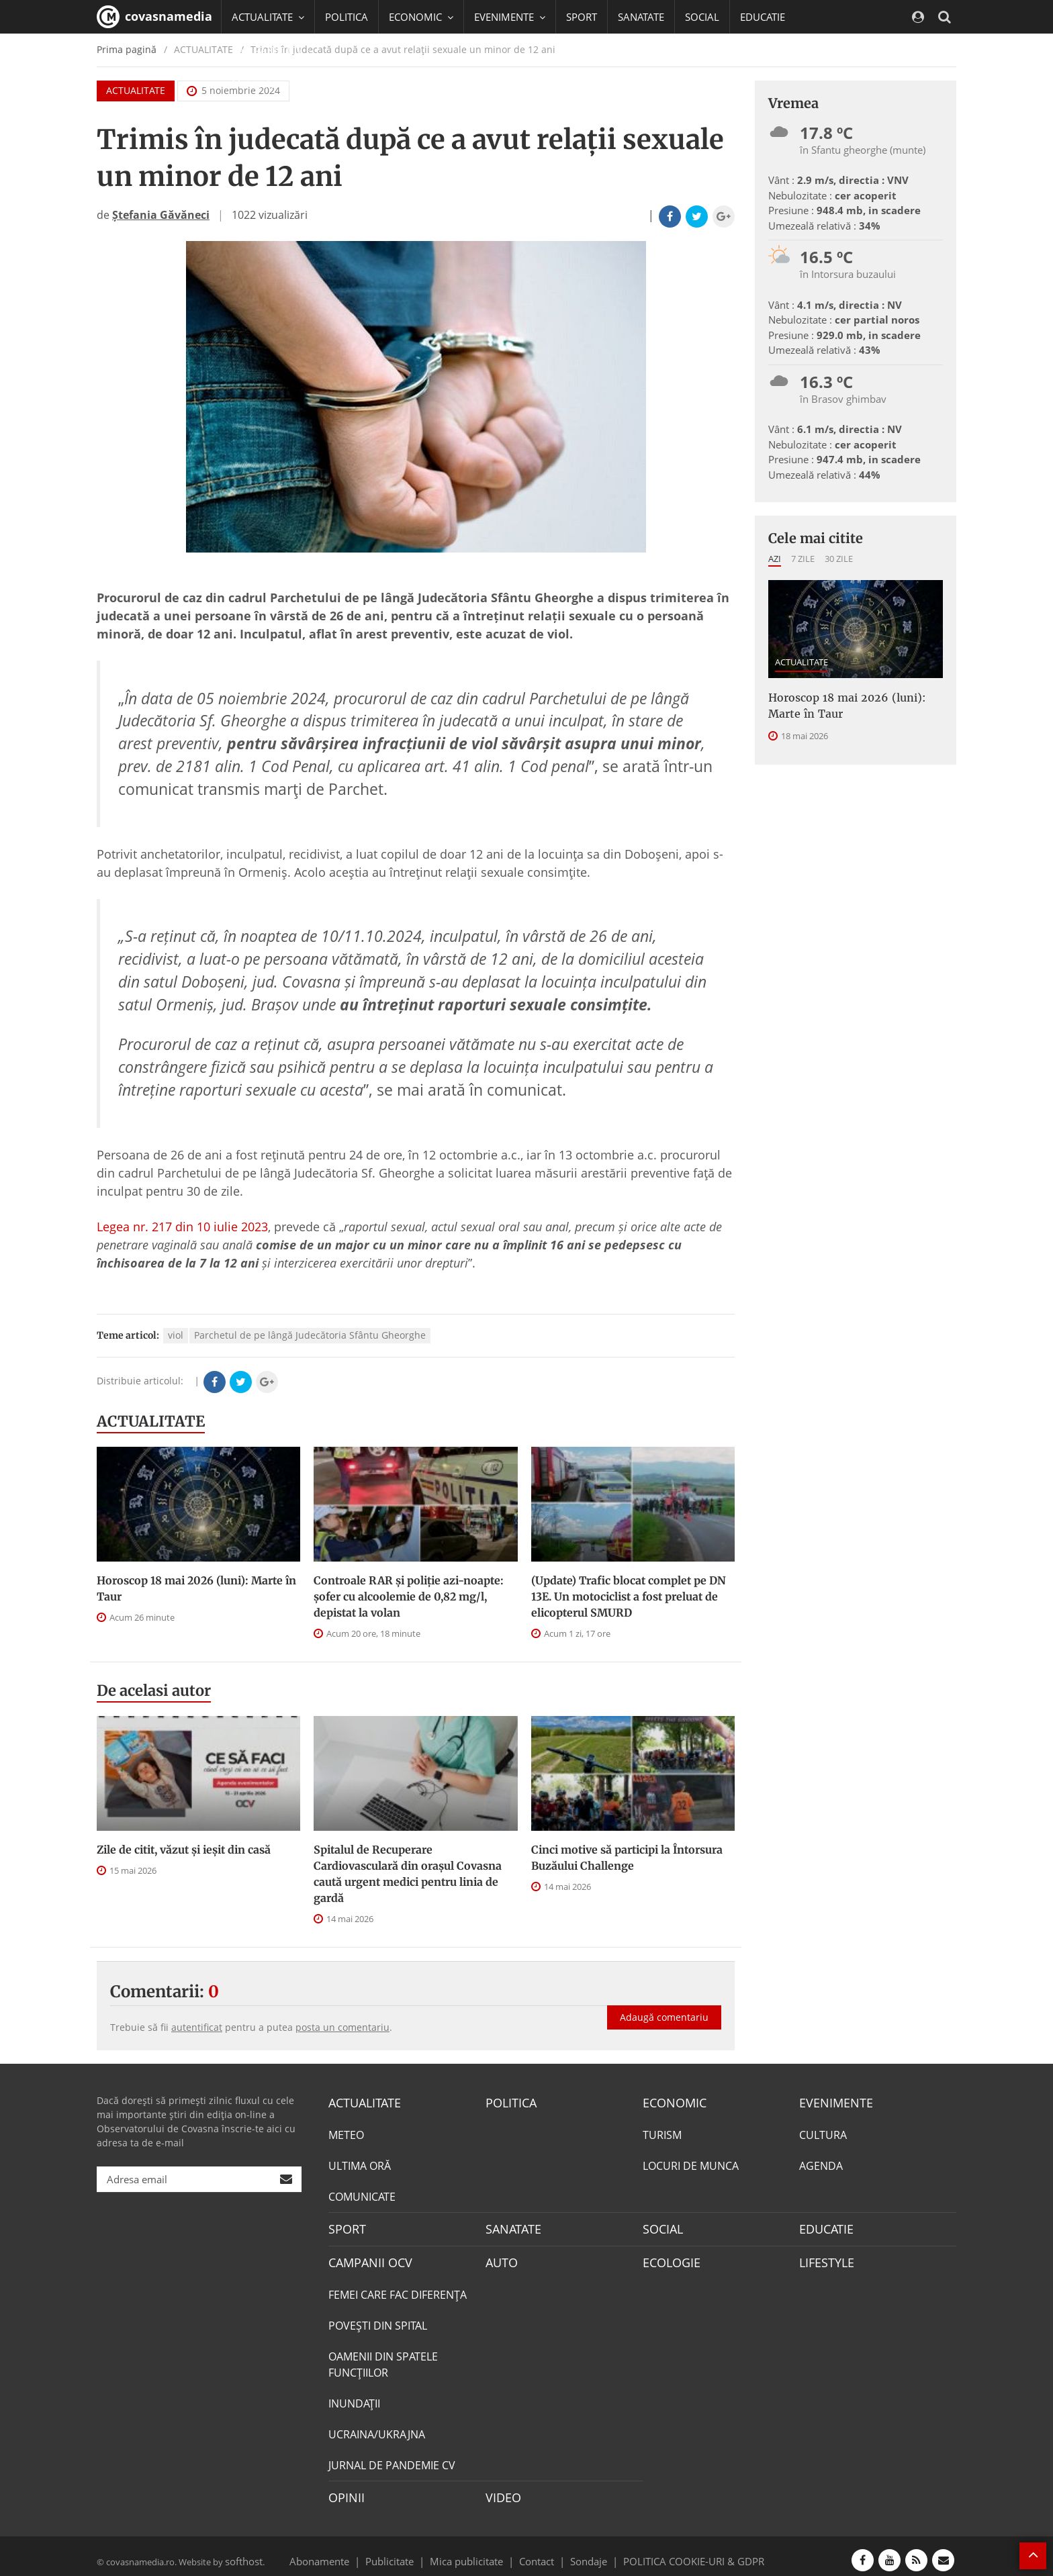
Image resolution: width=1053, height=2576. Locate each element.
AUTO (500, 2257)
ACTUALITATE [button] (268, 16)
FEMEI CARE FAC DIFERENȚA (397, 2288)
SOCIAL (702, 16)
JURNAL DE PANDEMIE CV (391, 2459)
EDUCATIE (762, 16)
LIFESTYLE (823, 2257)
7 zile (803, 559)
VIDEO (501, 2490)
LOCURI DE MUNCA (691, 2163)
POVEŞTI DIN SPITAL (377, 2319)
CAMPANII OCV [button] (273, 50)
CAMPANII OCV (365, 2257)
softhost (242, 2552)
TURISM (662, 2133)
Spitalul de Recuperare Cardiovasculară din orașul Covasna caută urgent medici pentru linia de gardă (408, 1874)
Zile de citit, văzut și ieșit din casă (184, 1849)
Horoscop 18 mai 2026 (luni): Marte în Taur (196, 1588)
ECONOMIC (670, 2102)
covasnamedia (154, 16)
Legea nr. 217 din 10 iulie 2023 (182, 1227)
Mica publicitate (474, 2552)
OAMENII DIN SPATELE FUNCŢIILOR (383, 2358)
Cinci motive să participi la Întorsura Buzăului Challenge (627, 1857)
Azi (774, 559)
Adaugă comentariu (664, 2003)
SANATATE (641, 16)
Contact (537, 2552)
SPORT (581, 16)
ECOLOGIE (668, 2257)
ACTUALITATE (151, 1421)
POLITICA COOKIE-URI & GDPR (676, 2552)
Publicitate (406, 2552)
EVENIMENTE (831, 2102)
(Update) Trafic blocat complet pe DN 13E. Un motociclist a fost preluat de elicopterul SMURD (628, 1596)
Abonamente (343, 2552)
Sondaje (584, 2552)
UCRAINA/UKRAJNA (376, 2428)
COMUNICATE (362, 2194)
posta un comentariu (342, 2027)
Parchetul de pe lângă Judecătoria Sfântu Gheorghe (310, 1335)
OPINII (343, 2490)
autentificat (196, 2027)
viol (175, 1335)
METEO (346, 2133)
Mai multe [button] (261, 84)
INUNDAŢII (354, 2397)
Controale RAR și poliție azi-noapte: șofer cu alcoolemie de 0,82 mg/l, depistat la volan (409, 1596)
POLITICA (346, 16)
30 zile (839, 559)
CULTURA (823, 2133)
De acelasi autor (154, 1690)
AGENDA (821, 2163)
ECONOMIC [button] (421, 16)
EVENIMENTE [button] (509, 16)
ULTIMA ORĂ (359, 2163)
